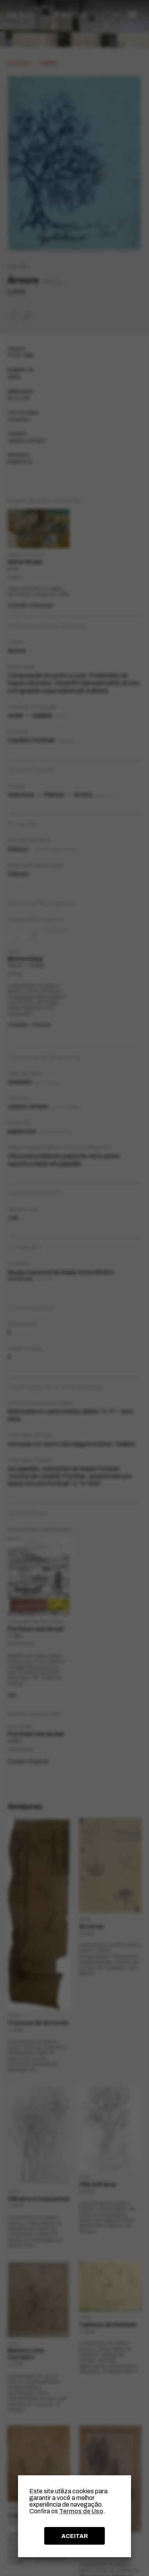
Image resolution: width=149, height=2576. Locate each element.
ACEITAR (74, 2536)
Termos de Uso (81, 2511)
